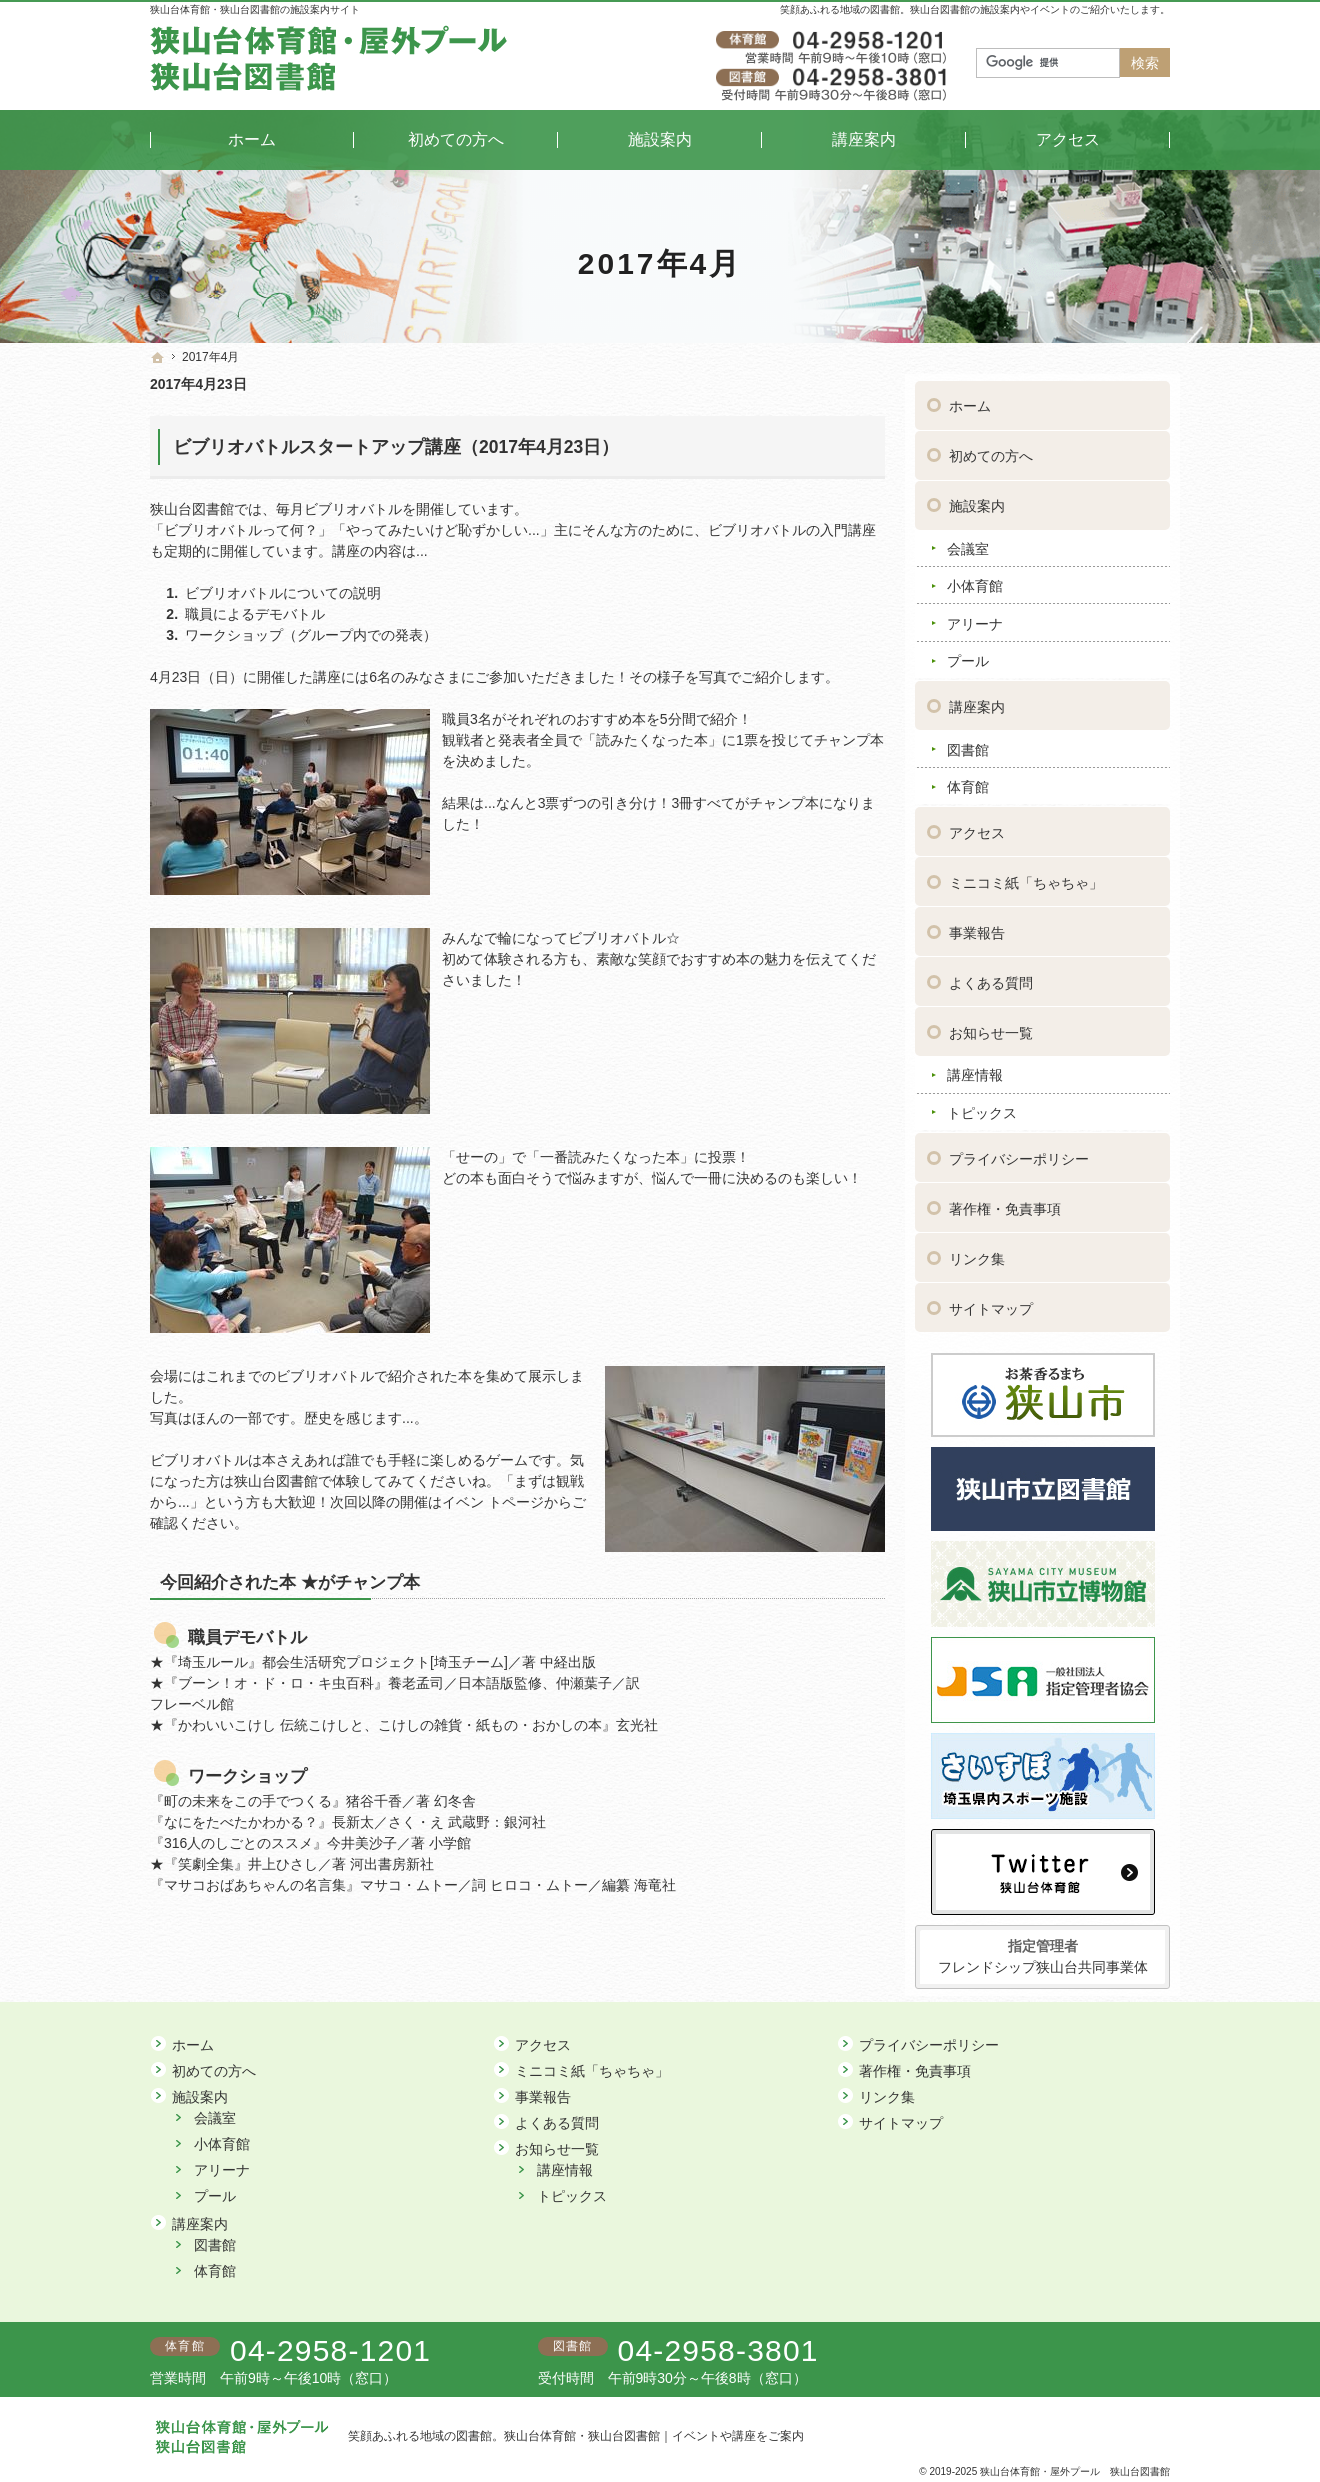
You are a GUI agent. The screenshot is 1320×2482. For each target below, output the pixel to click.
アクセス (977, 826)
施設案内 (977, 499)
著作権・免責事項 (1005, 1202)
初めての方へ (991, 449)
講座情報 (975, 1068)
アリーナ (975, 617)
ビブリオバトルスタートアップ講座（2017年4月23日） (396, 447)
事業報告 (977, 926)
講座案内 (977, 700)
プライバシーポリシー (1019, 1152)
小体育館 (975, 579)
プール (968, 654)
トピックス (982, 1106)
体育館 (968, 780)
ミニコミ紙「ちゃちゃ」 (1026, 876)
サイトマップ (991, 1302)
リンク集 (977, 1252)
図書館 (968, 742)
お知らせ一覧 (991, 1026)
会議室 (968, 542)
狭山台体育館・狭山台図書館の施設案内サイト (255, 9)
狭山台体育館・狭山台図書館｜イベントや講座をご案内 (654, 2436)
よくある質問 (991, 976)
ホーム (970, 399)
